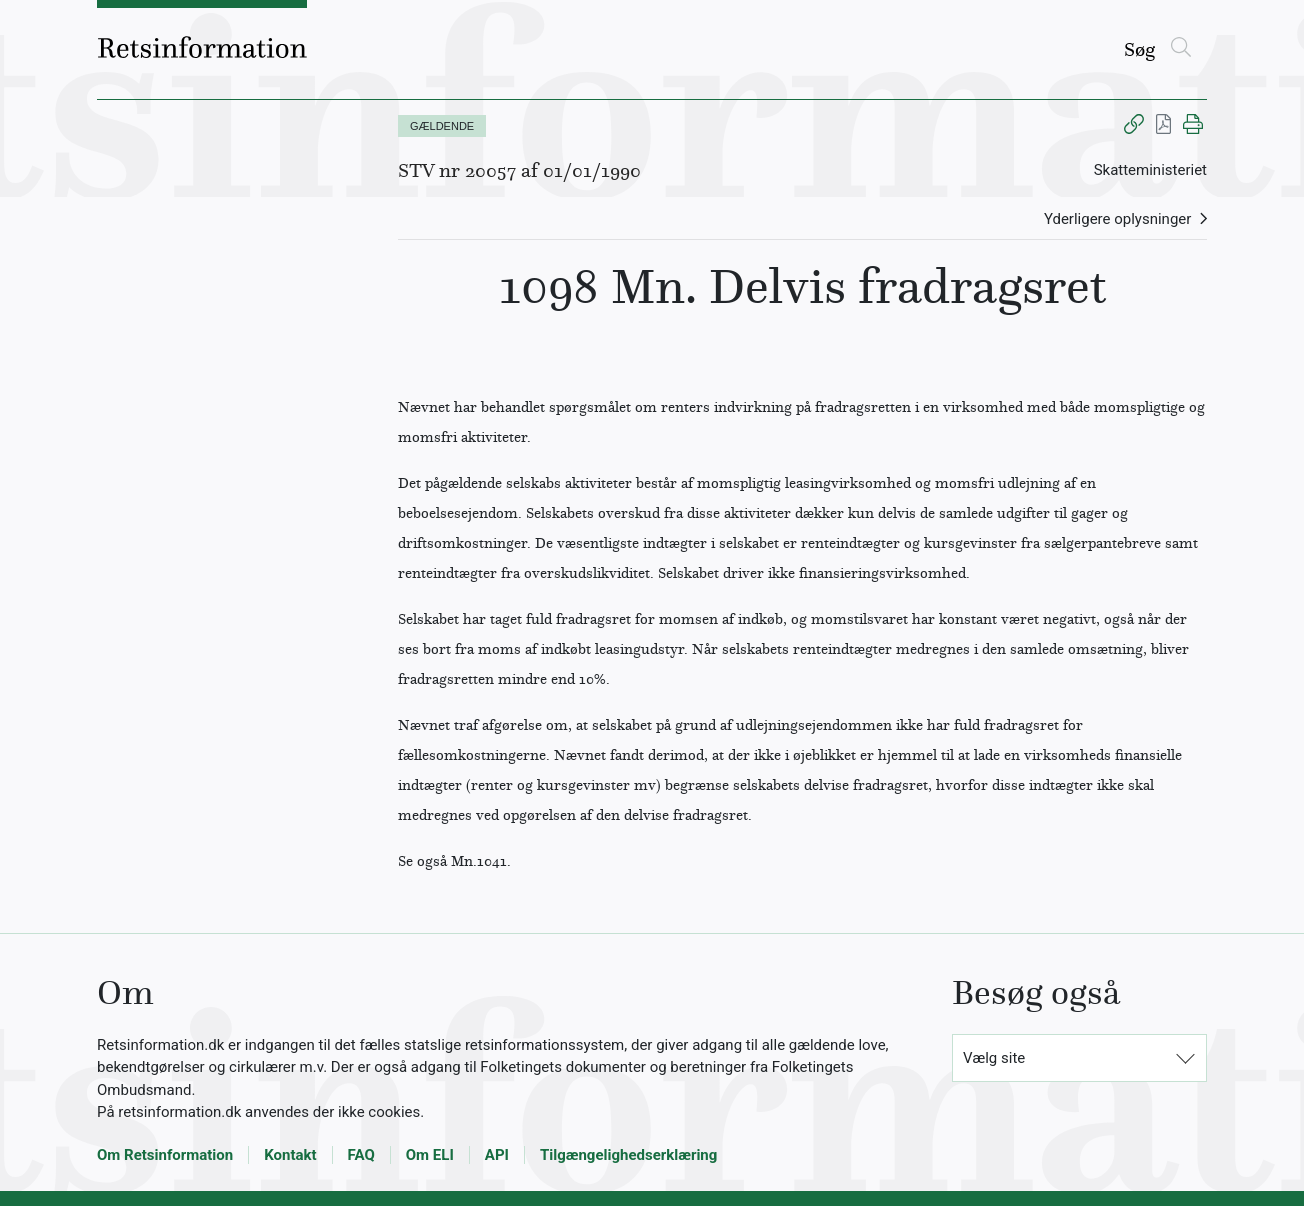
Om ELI (430, 1155)
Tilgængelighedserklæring (628, 1155)
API (497, 1155)
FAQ (361, 1155)
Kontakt (290, 1155)
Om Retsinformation (165, 1155)
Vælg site (994, 1058)
